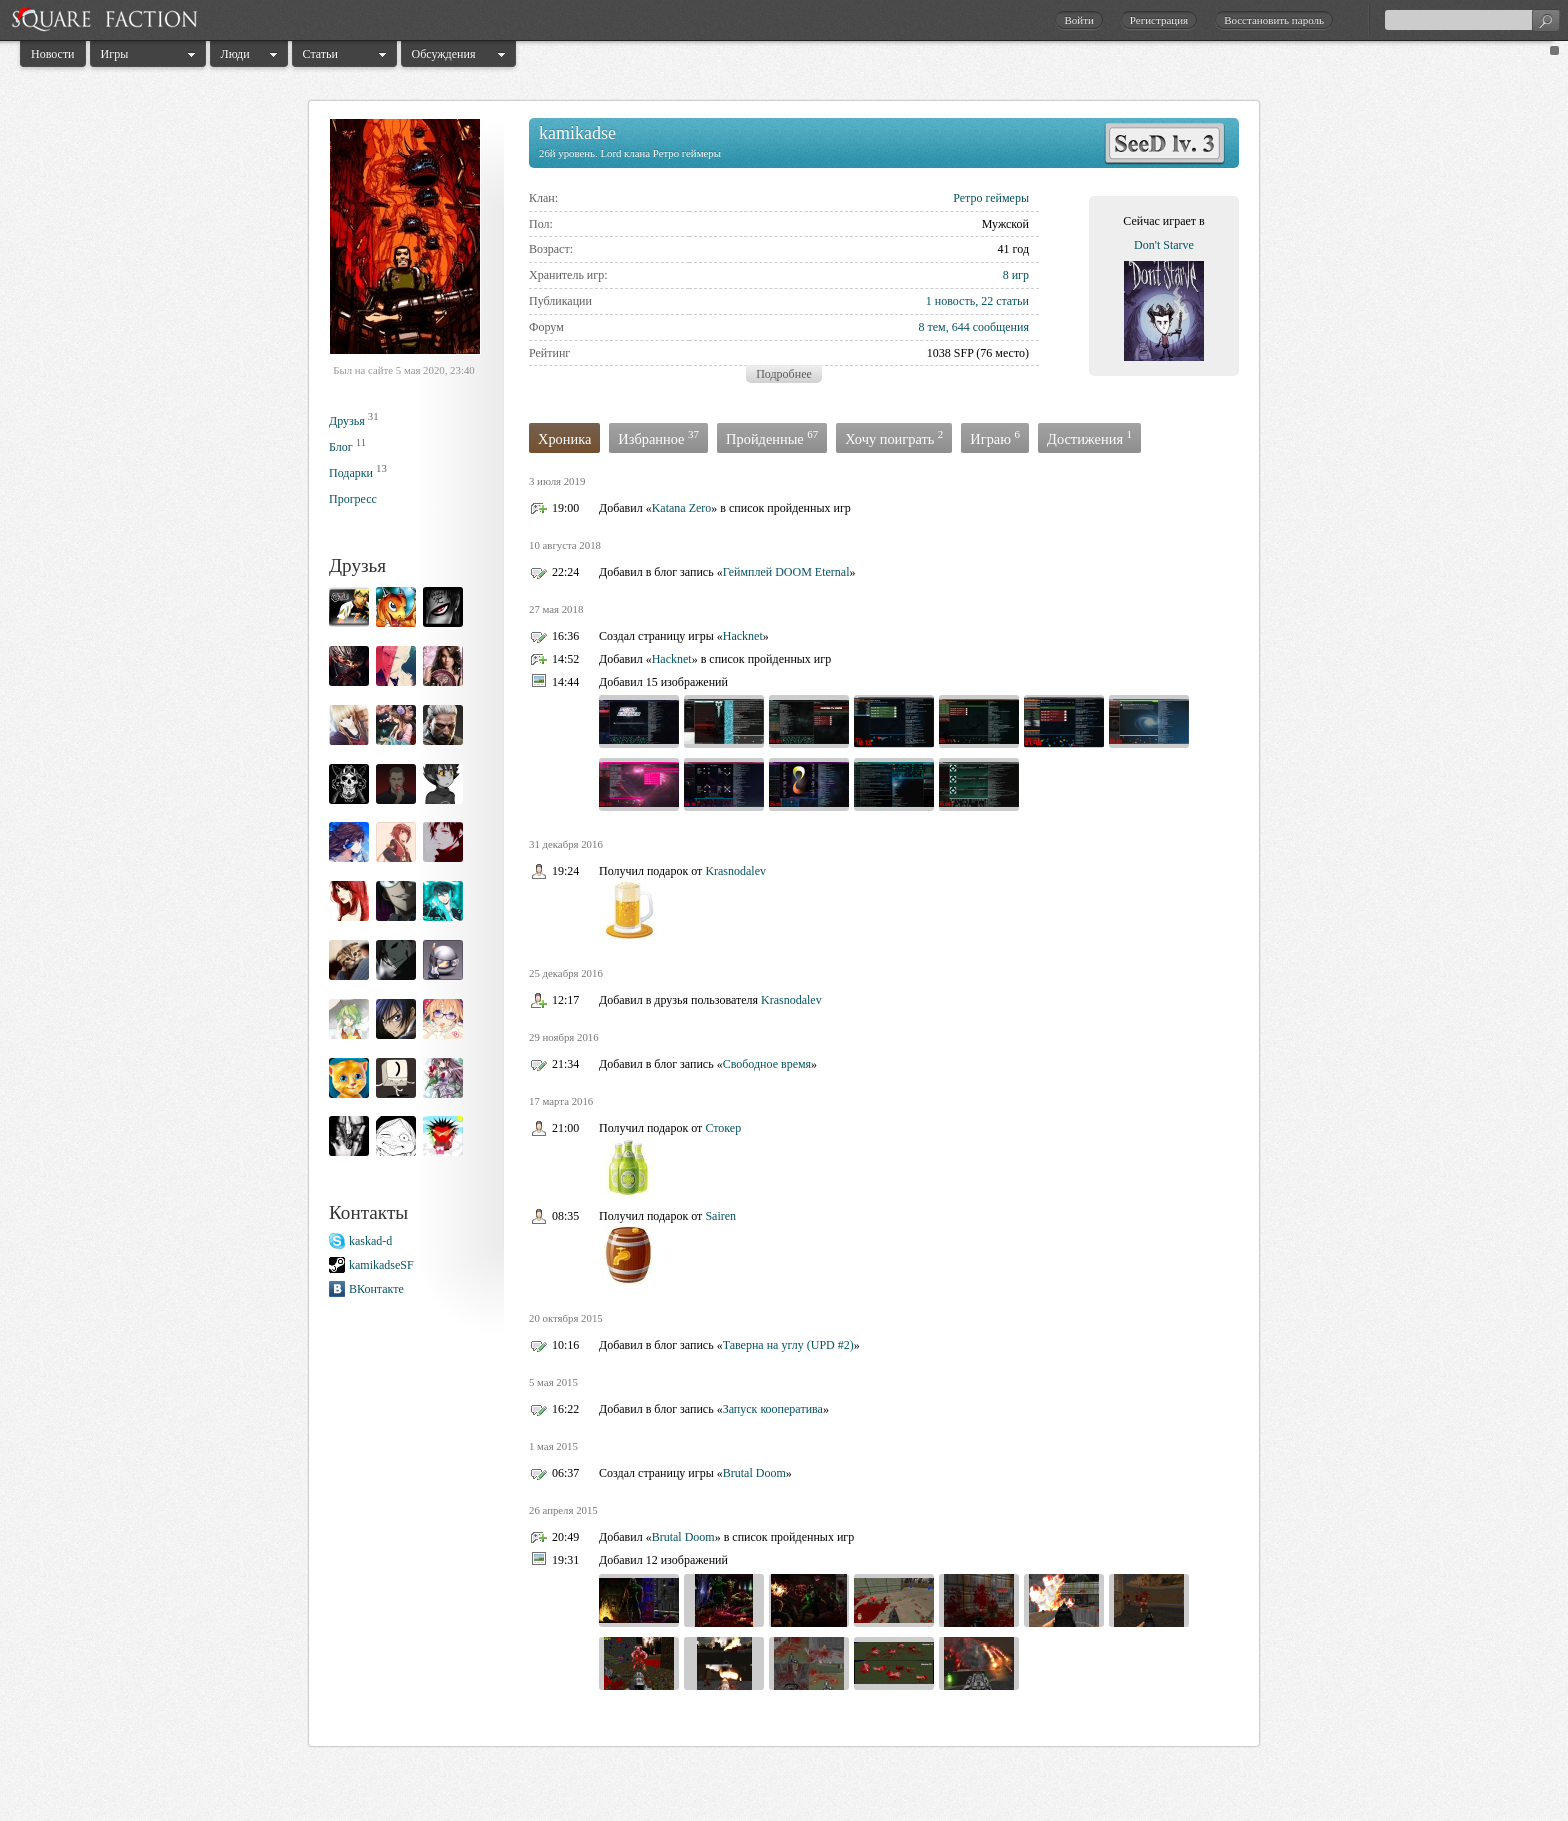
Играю (995, 437)
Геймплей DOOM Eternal (786, 572)
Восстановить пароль (1274, 20)
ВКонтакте (376, 1289)
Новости (53, 54)
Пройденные (772, 437)
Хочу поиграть (894, 437)
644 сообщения (990, 327)
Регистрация (1159, 20)
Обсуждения (444, 54)
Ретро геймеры (991, 198)
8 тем (931, 327)
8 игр (1016, 275)
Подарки (351, 473)
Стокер (723, 1128)
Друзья (347, 421)
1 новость (950, 301)
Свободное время (767, 1064)
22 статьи (1005, 301)
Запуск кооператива (773, 1409)
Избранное (658, 437)
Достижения (1089, 437)
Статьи (320, 54)
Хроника (564, 439)
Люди (235, 54)
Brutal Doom (754, 1473)
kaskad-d (370, 1241)
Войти (1078, 20)
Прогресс (353, 499)
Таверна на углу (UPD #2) (788, 1345)
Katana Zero (682, 508)
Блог (341, 447)
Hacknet (743, 636)
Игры (115, 54)
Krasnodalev (735, 871)
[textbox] (1472, 20)
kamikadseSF (381, 1265)
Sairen (720, 1216)
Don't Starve (1164, 245)
